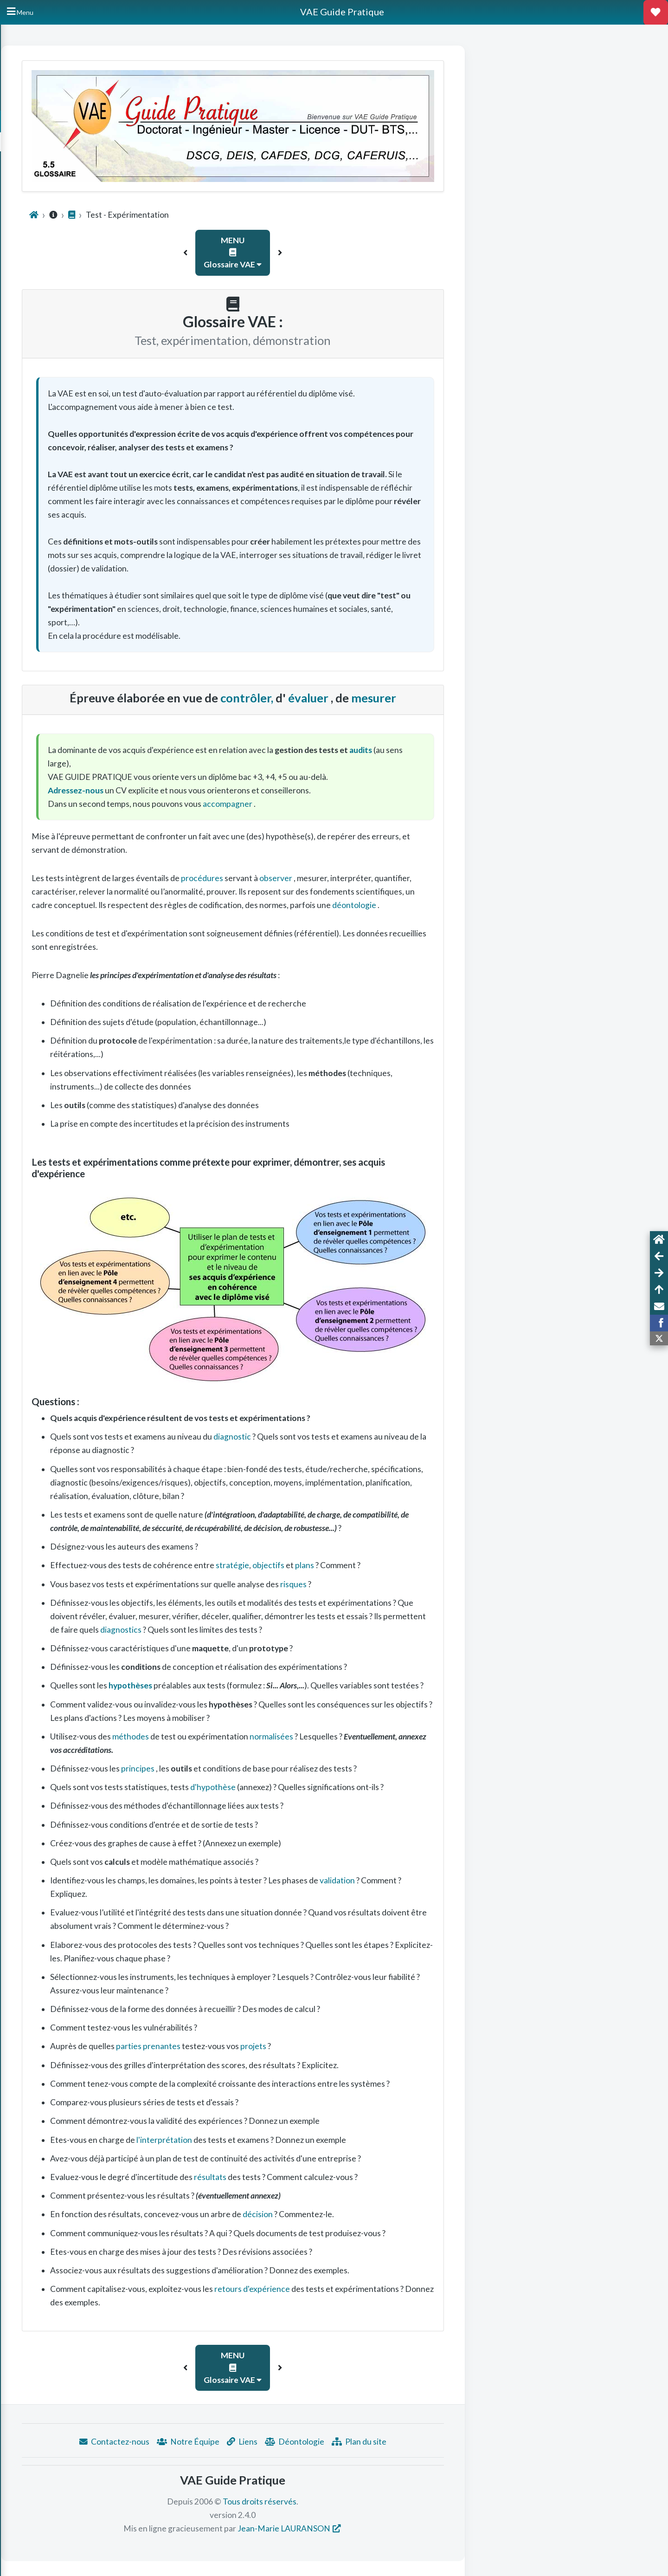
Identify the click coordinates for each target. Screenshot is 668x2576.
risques (408, 1584)
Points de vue (34, 281)
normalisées (387, 1736)
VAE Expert (31, 310)
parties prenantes (264, 2046)
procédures (318, 878)
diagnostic (347, 1436)
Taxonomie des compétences (54, 213)
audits (475, 750)
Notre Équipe (303, 2441)
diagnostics (236, 1630)
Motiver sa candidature (46, 183)
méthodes (246, 1736)
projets (369, 2046)
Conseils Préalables (40, 154)
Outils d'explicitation (42, 252)
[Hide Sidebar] (20, 12)
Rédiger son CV (35, 169)
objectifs (384, 1565)
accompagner (343, 804)
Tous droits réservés (375, 2501)
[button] (300, 252)
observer (391, 878)
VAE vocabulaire (38, 295)
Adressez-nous (191, 790)
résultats (326, 2177)
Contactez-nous (229, 2441)
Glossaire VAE (33, 198)
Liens (357, 2441)
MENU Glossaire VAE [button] (348, 252)
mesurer (488, 698)
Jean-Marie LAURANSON (399, 2528)
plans (420, 1565)
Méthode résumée (41, 325)
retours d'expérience (367, 2289)
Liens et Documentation (46, 266)
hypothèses (245, 1685)
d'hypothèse (328, 1787)
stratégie (347, 1565)
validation (453, 1880)
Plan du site (474, 2441)
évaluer (424, 698)
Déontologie (409, 2441)
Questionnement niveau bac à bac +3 (60, 231)
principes (253, 1768)
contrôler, (363, 698)
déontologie (470, 905)
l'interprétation (279, 2140)
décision (373, 2214)
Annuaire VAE (33, 139)
